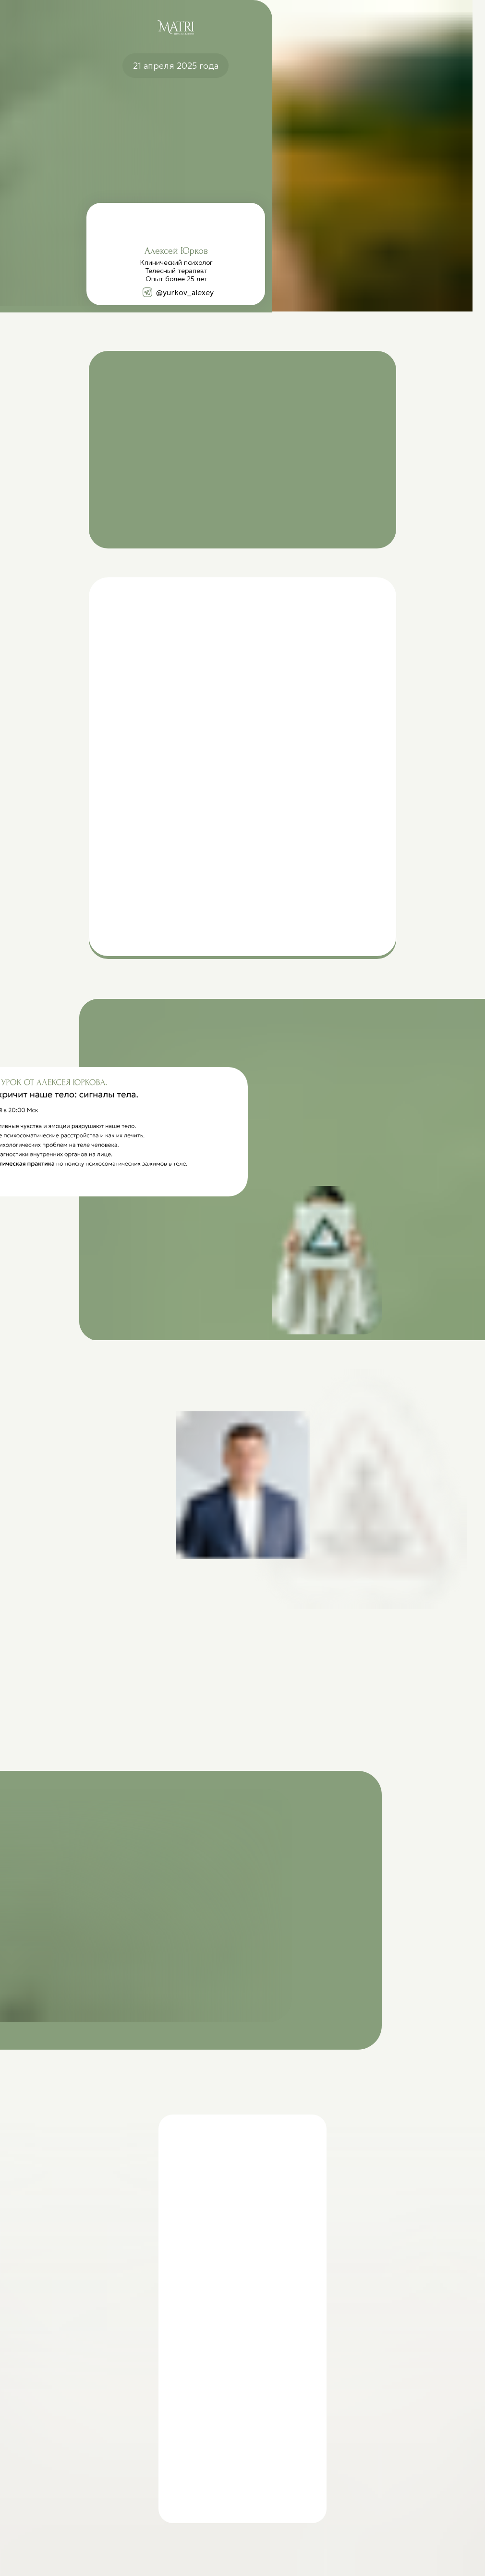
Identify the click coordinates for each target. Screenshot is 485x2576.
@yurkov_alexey (185, 292)
